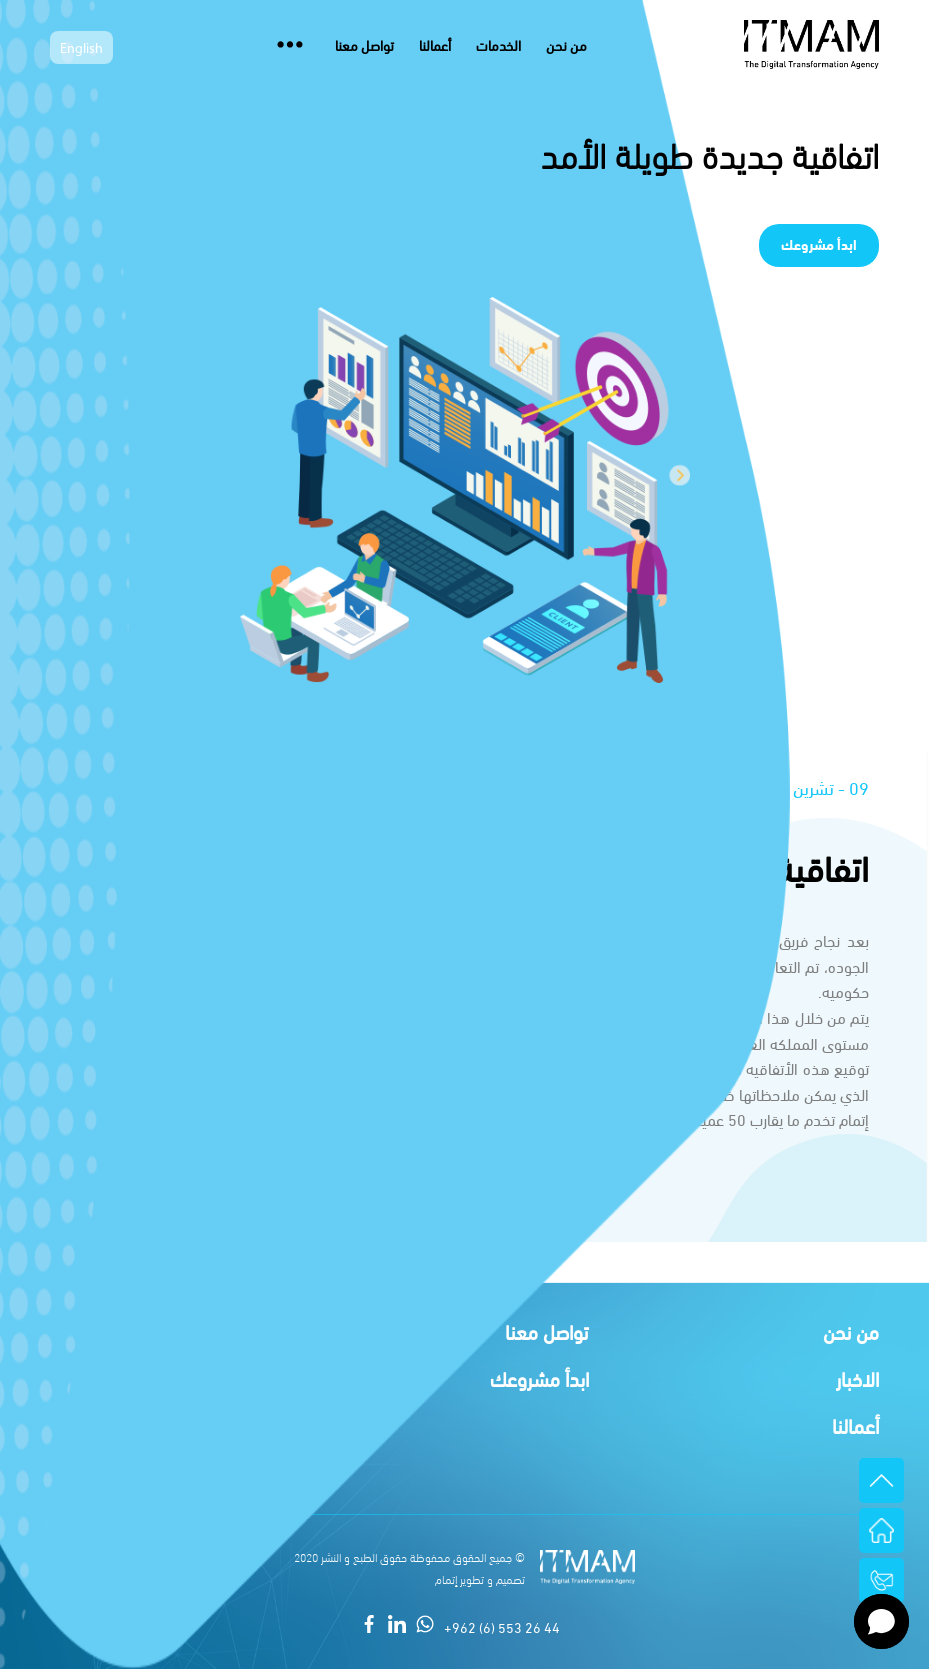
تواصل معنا (364, 44)
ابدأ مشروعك (819, 244)
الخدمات (498, 44)
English (81, 49)
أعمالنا (435, 44)
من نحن (566, 44)
